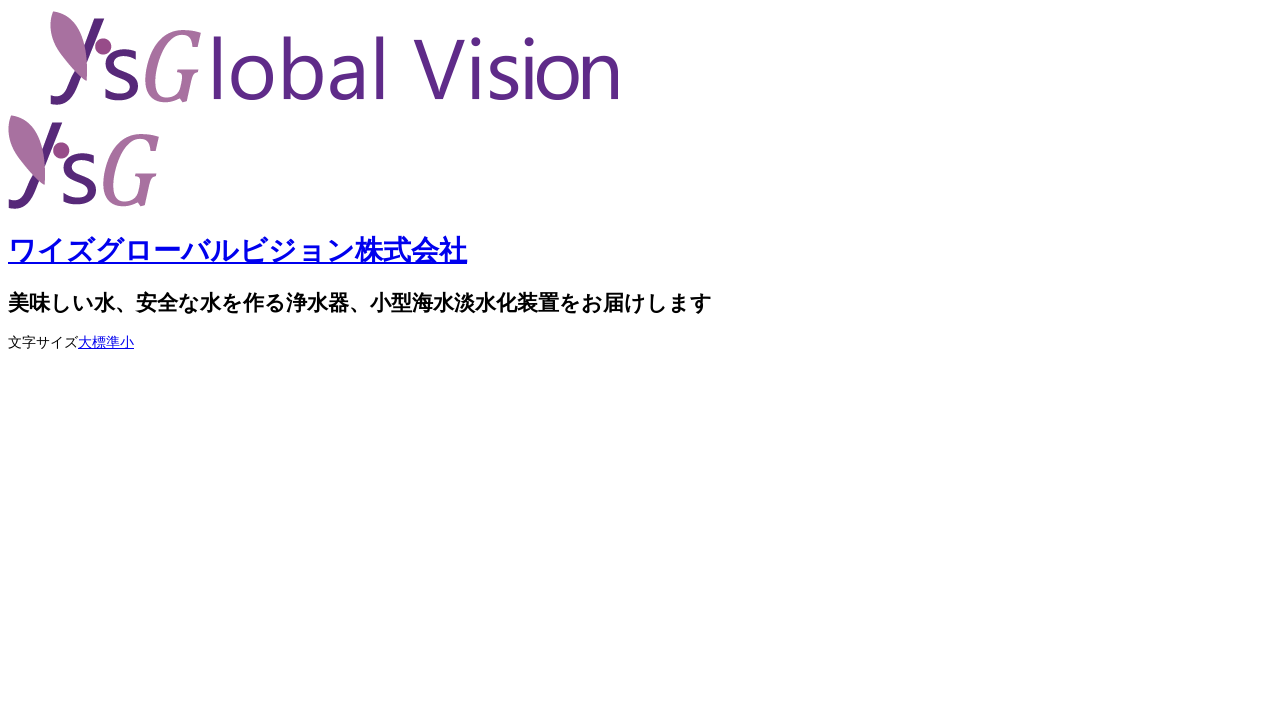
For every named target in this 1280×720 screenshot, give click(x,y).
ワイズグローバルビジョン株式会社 (237, 250)
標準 (106, 342)
